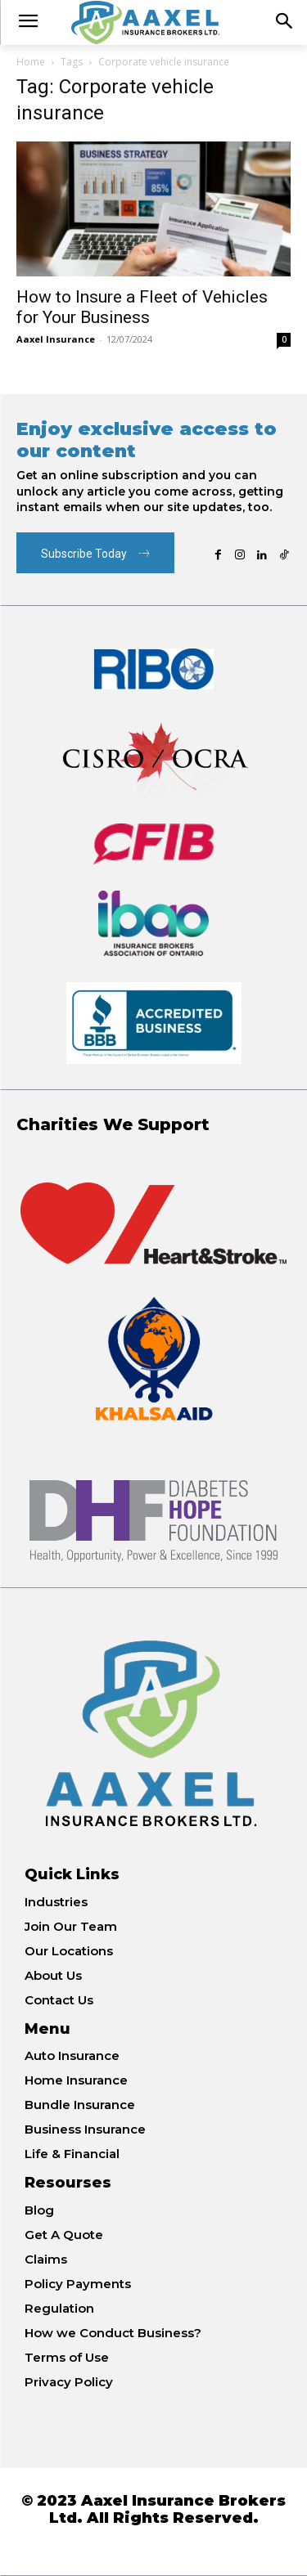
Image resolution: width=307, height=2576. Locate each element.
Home (30, 62)
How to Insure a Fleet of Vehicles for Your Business (142, 307)
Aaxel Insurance (55, 339)
